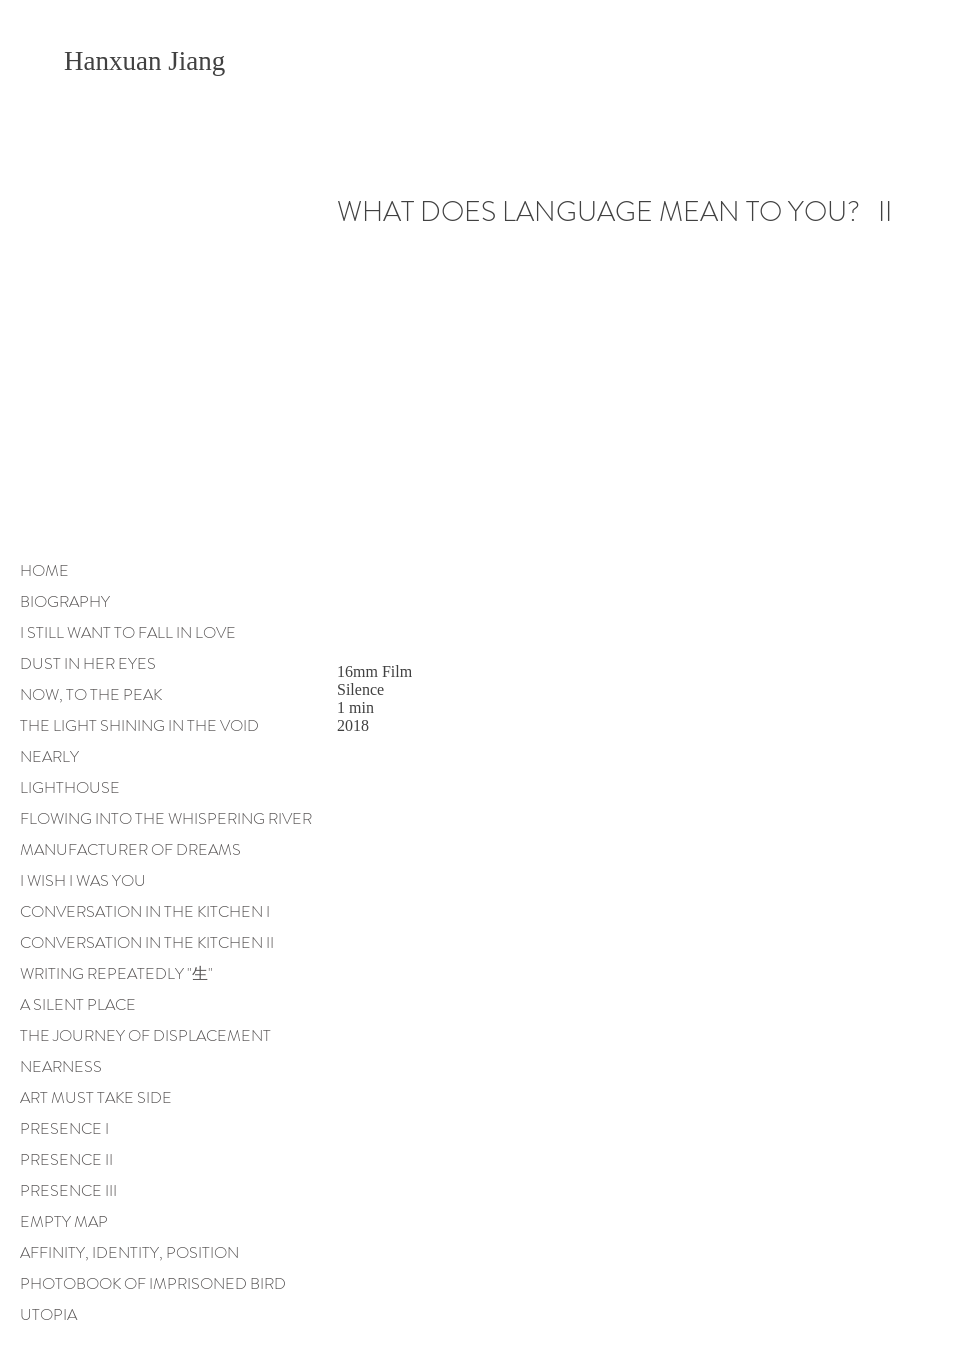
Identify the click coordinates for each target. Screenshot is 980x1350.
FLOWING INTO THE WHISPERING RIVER (166, 818)
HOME (44, 570)
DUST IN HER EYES (88, 663)
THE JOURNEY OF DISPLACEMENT (145, 1035)
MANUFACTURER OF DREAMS (130, 849)
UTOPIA (48, 1314)
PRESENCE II (66, 1159)
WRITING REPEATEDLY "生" (116, 973)
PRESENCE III (68, 1190)
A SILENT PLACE (78, 1004)
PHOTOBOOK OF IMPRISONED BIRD (153, 1283)
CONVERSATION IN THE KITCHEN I (145, 911)
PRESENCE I (64, 1128)
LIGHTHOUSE (70, 787)
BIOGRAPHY (65, 601)
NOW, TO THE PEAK (91, 694)
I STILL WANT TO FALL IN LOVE (128, 632)
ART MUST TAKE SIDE (96, 1097)
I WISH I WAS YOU (83, 880)
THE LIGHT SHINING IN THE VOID (139, 725)
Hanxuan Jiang (148, 61)
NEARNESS (61, 1066)
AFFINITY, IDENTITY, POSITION (129, 1252)
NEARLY (49, 756)
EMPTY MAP (64, 1221)
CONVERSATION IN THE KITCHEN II (147, 942)
